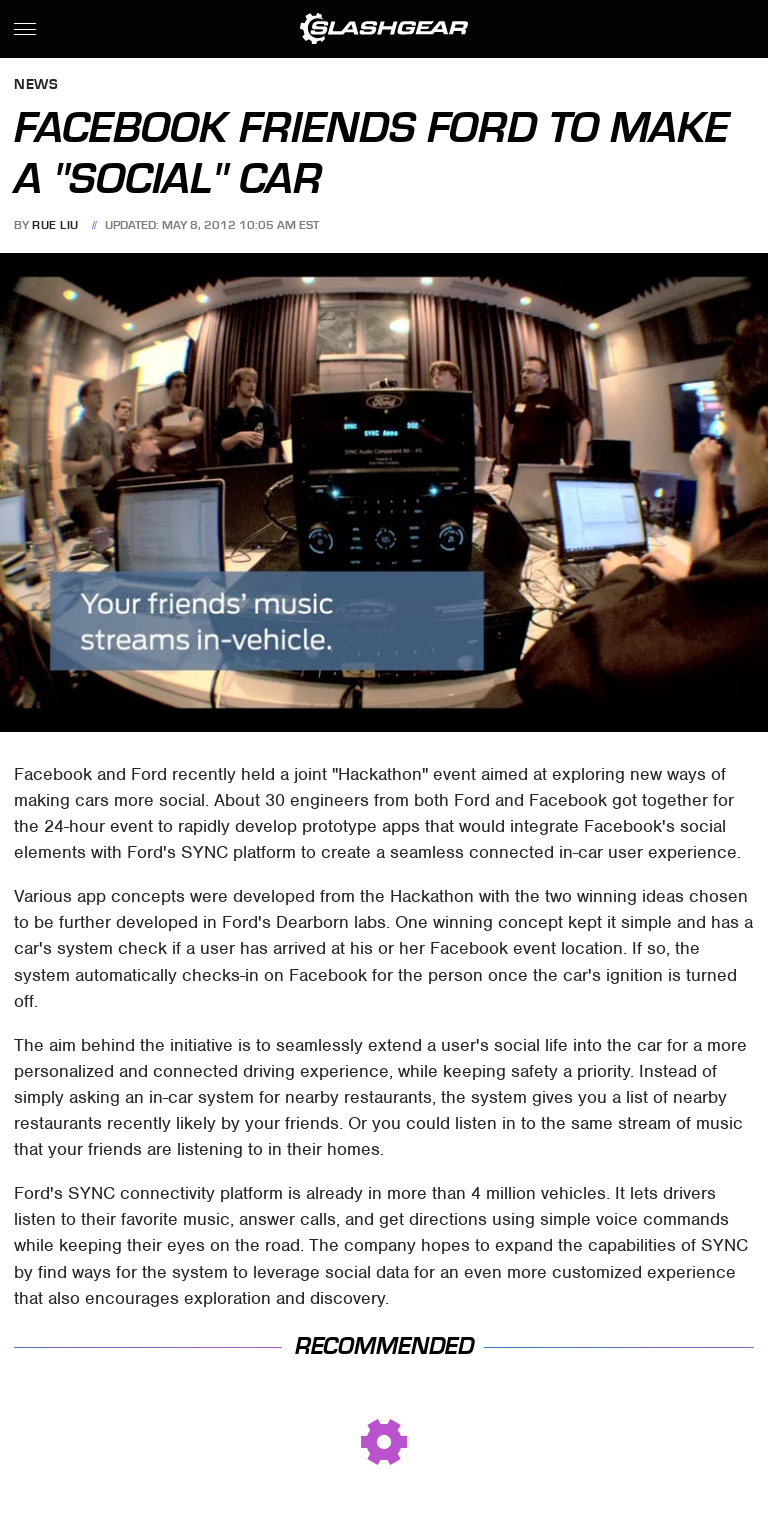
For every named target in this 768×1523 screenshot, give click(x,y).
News (36, 85)
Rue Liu (55, 225)
